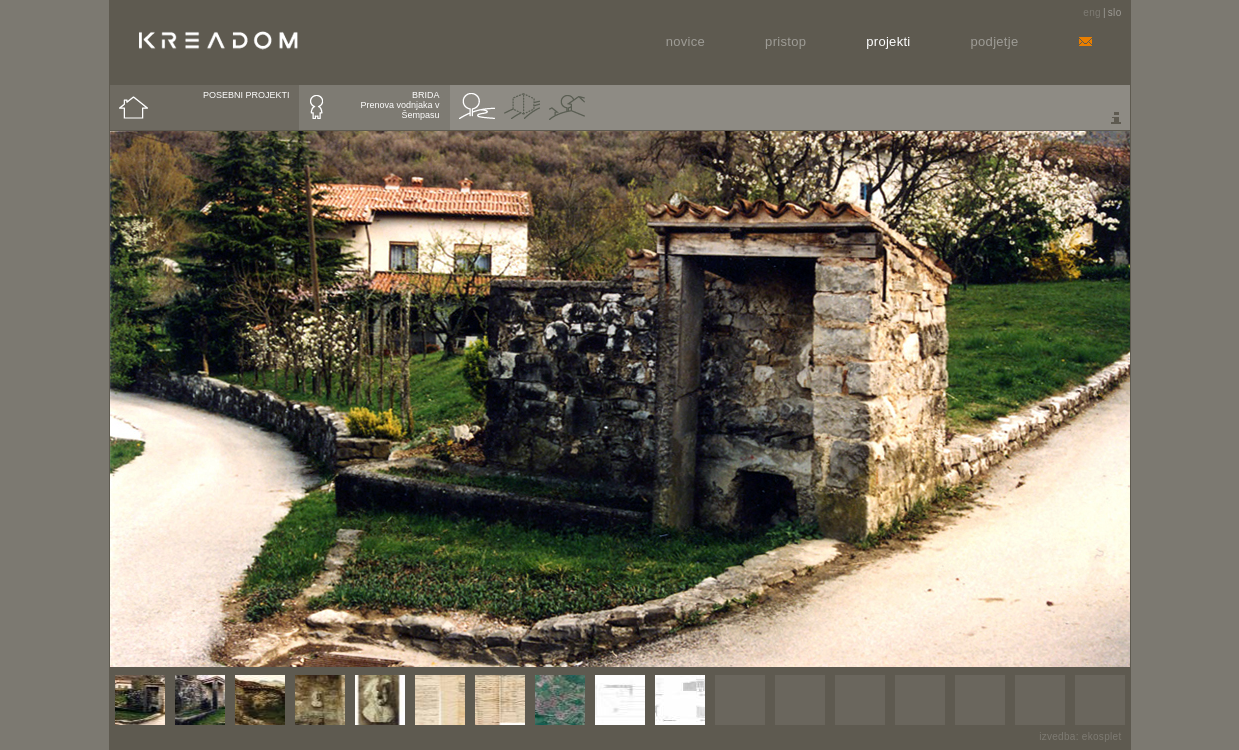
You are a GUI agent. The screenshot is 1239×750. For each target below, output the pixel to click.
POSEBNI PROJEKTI (246, 95)
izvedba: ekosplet (1080, 736)
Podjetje (995, 41)
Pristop (785, 41)
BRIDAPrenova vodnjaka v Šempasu (399, 105)
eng (1092, 12)
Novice (685, 41)
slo (1115, 12)
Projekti (888, 41)
